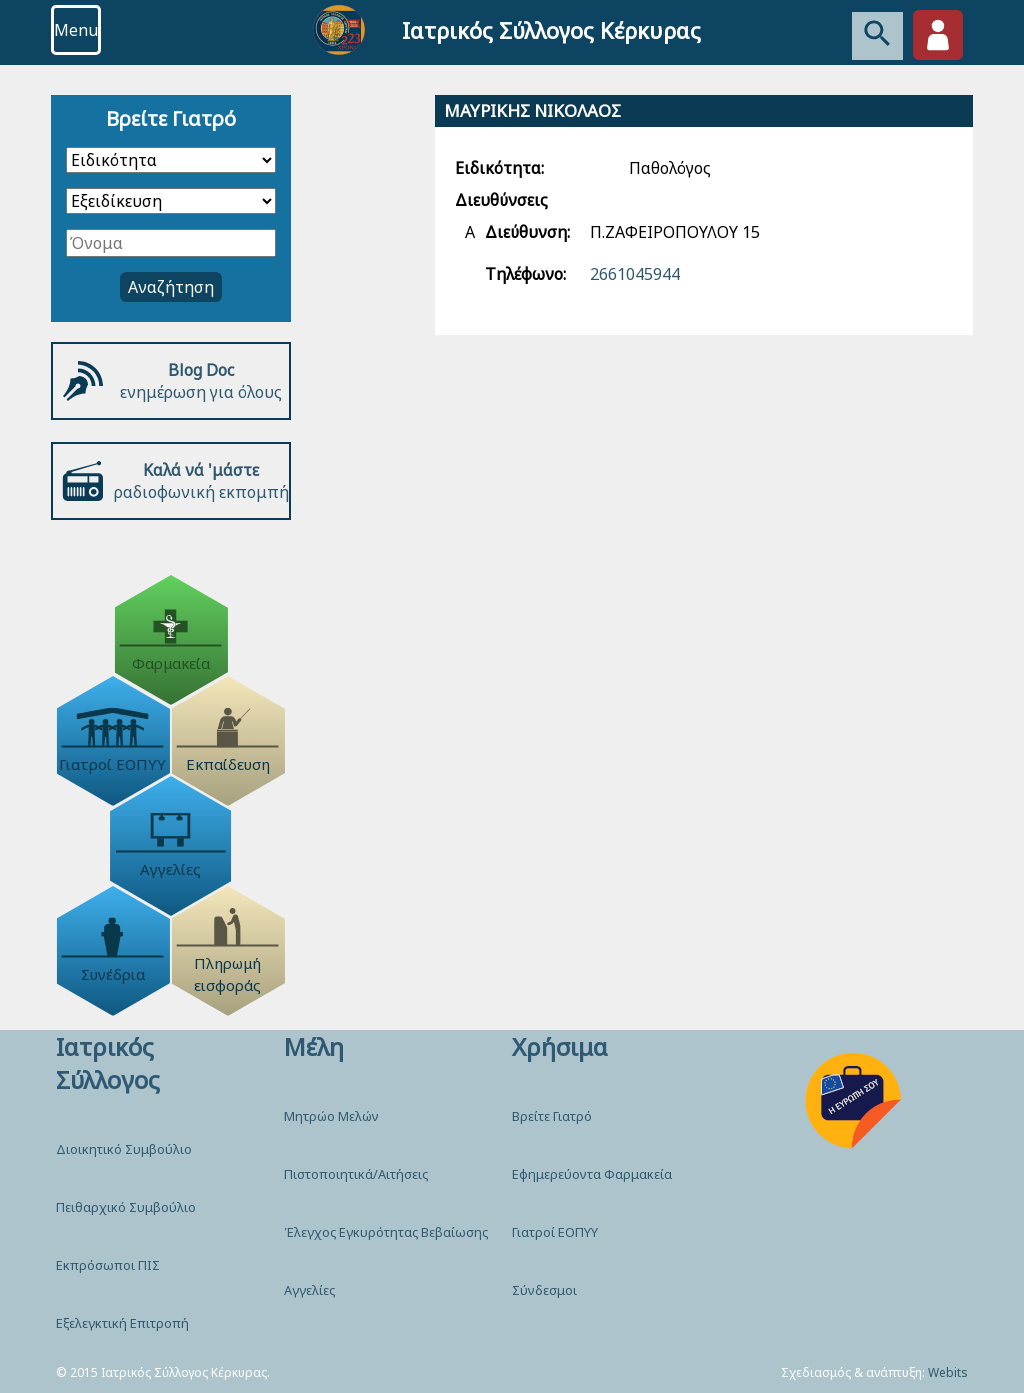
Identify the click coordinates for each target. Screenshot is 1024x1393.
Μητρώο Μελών (331, 1116)
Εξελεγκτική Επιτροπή (122, 1323)
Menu (76, 30)
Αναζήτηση (171, 287)
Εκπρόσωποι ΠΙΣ (108, 1265)
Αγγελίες (309, 1290)
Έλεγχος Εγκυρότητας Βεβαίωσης (386, 1232)
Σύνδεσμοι (544, 1290)
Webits (948, 1372)
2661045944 (635, 274)
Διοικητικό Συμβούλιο (124, 1149)
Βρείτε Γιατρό (552, 1116)
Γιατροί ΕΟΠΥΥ (555, 1232)
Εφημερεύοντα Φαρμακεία (592, 1174)
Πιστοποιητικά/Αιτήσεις (356, 1174)
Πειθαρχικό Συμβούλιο (126, 1207)
